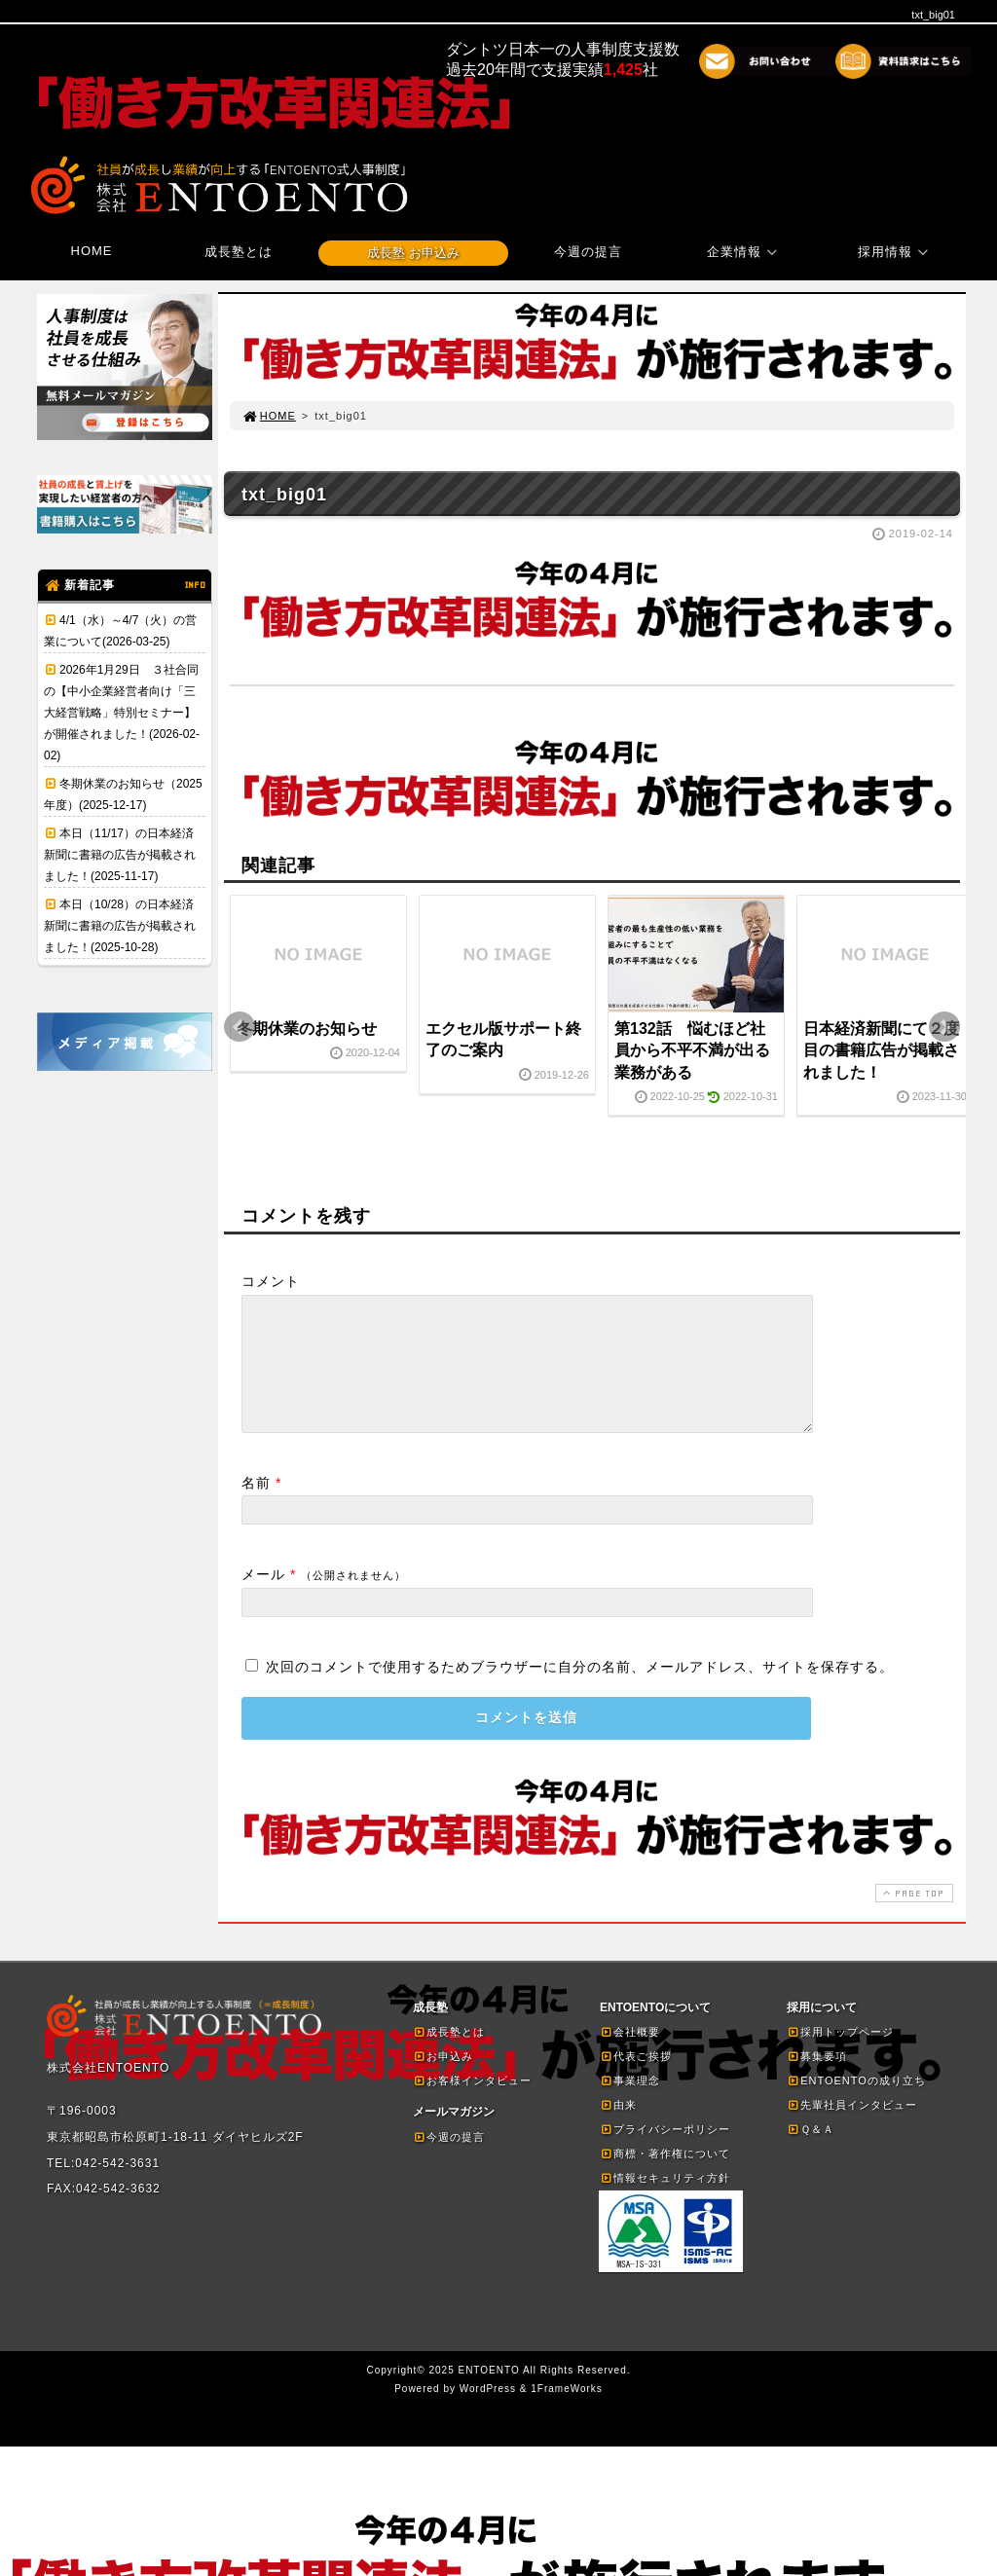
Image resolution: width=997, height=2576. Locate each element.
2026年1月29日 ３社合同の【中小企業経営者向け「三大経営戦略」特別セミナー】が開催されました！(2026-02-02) (122, 712)
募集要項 (817, 2079)
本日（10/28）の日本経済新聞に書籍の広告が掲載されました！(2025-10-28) (120, 926)
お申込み (443, 2079)
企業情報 (745, 251)
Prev (239, 1027)
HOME (92, 250)
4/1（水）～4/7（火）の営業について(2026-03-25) (120, 630)
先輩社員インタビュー (852, 2128)
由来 (618, 2128)
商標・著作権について (665, 2177)
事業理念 (630, 2104)
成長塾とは (238, 251)
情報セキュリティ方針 (665, 2201)
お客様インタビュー (472, 2104)
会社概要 (630, 2055)
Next (944, 1027)
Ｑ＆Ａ (810, 2152)
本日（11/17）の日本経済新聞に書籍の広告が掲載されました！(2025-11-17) (120, 855)
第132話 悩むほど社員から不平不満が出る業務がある (692, 1050)
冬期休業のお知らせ (307, 1028)
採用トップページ (840, 2055)
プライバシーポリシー (665, 2152)
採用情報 (896, 251)
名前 (256, 1506)
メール (263, 1597)
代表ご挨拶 (636, 2079)
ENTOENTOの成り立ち (856, 2104)
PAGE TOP (912, 1916)
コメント (270, 1281)
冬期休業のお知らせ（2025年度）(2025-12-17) (123, 794)
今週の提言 (588, 251)
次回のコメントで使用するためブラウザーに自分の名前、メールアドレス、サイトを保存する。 (580, 1690)
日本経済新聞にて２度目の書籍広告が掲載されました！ (881, 1050)
